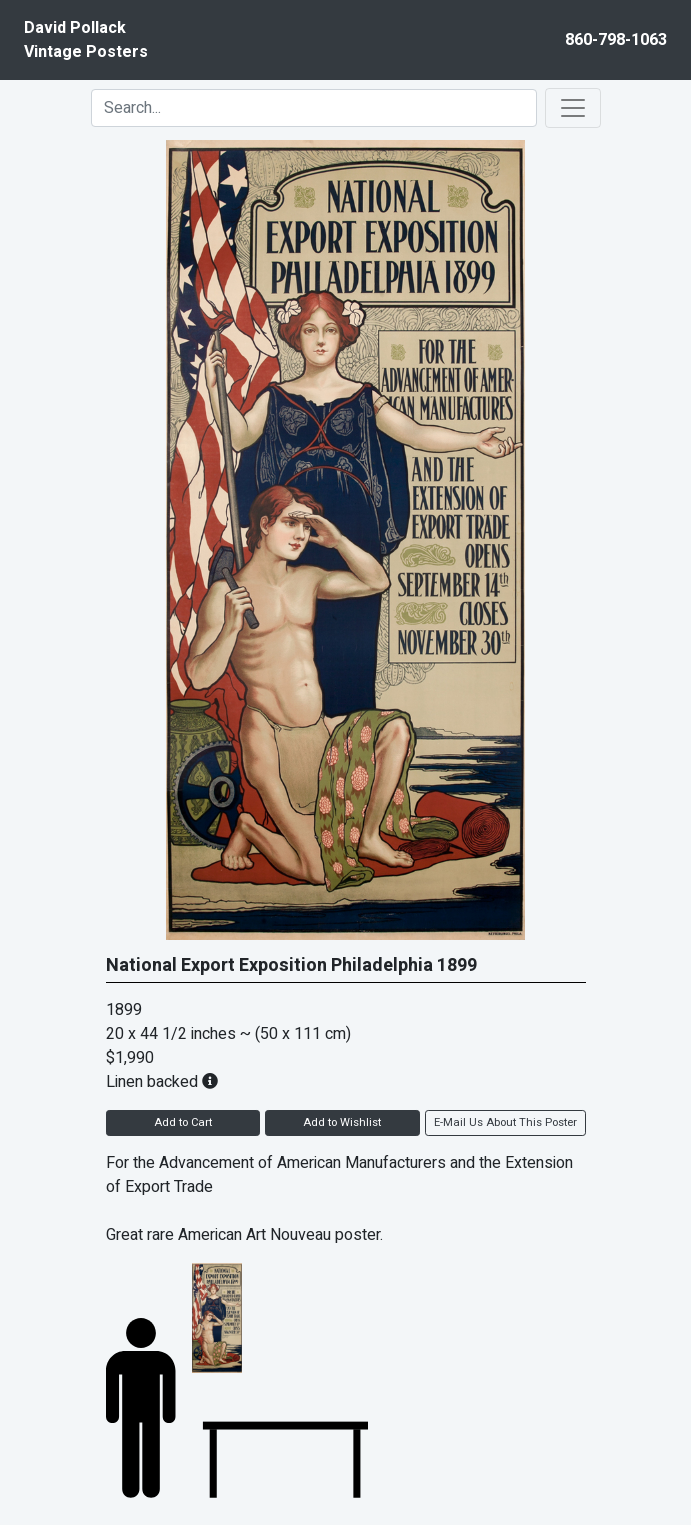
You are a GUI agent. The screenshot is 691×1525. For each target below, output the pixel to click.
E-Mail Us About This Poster (505, 1122)
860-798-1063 (616, 40)
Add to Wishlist (342, 1122)
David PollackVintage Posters (86, 40)
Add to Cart (183, 1122)
